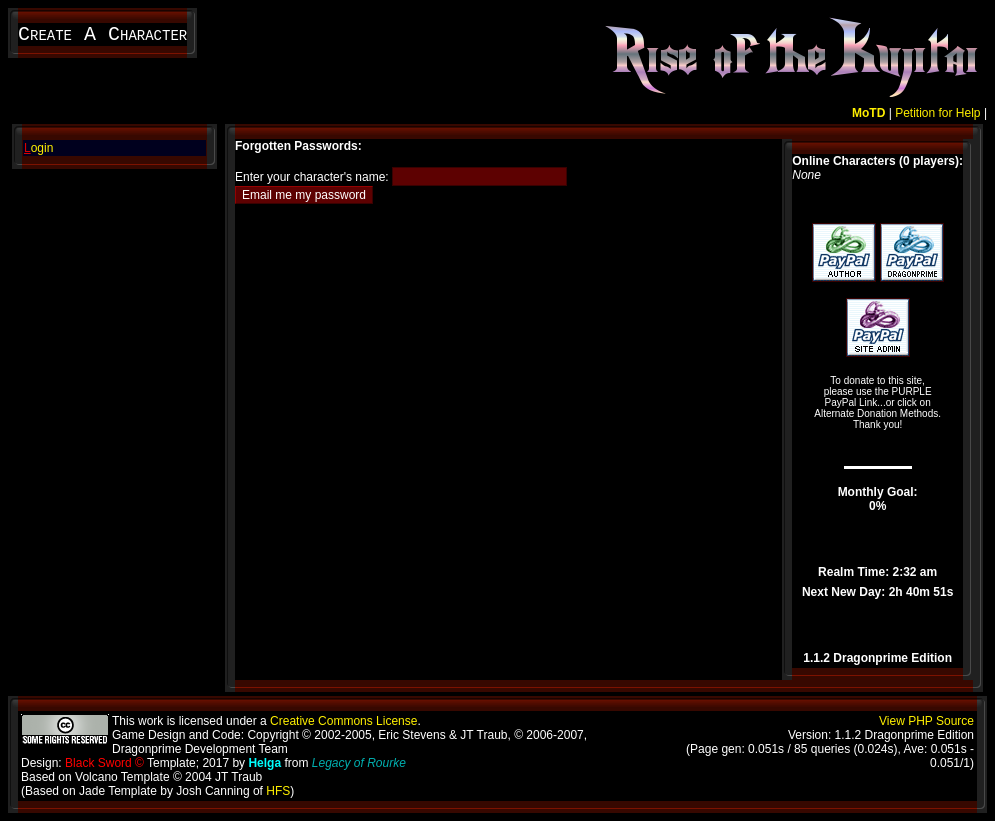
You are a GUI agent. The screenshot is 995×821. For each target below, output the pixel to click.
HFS (278, 791)
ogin (38, 148)
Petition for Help (937, 113)
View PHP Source (926, 721)
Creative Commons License (343, 721)
